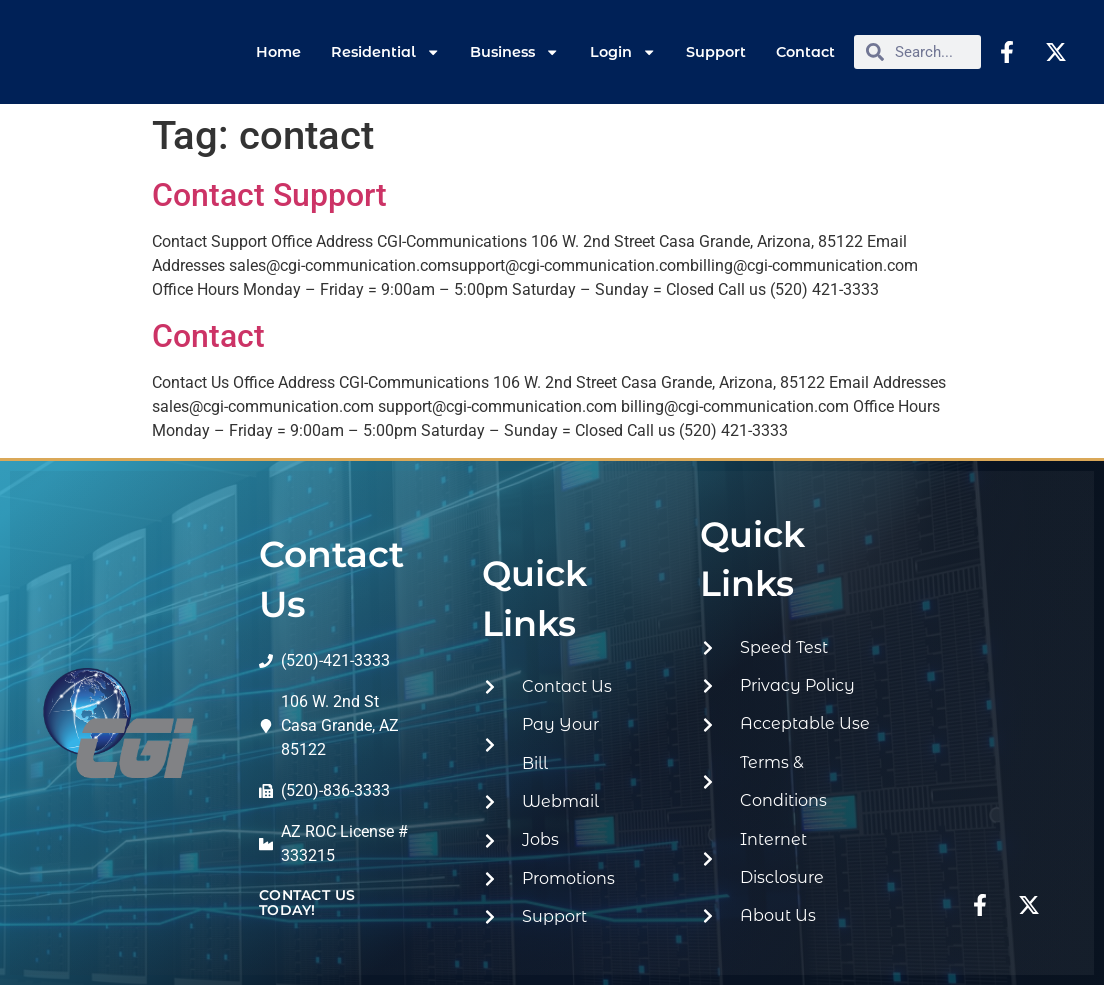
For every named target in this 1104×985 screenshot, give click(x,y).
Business (514, 52)
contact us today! (307, 902)
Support (716, 52)
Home (278, 52)
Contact (805, 52)
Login (623, 52)
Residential (385, 52)
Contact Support (269, 195)
